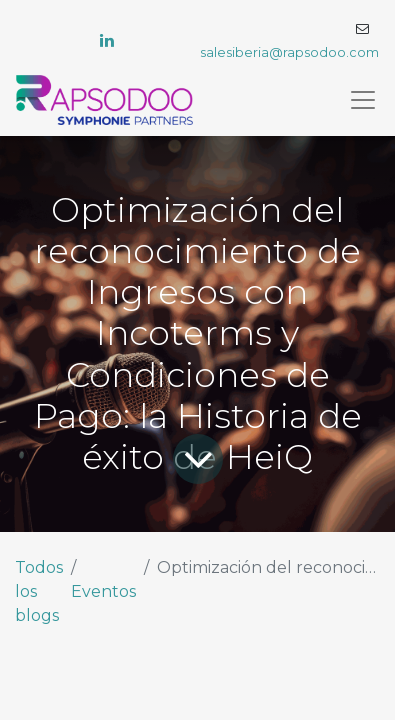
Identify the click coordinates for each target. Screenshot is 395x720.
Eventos (103, 591)
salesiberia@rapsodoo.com (289, 52)
